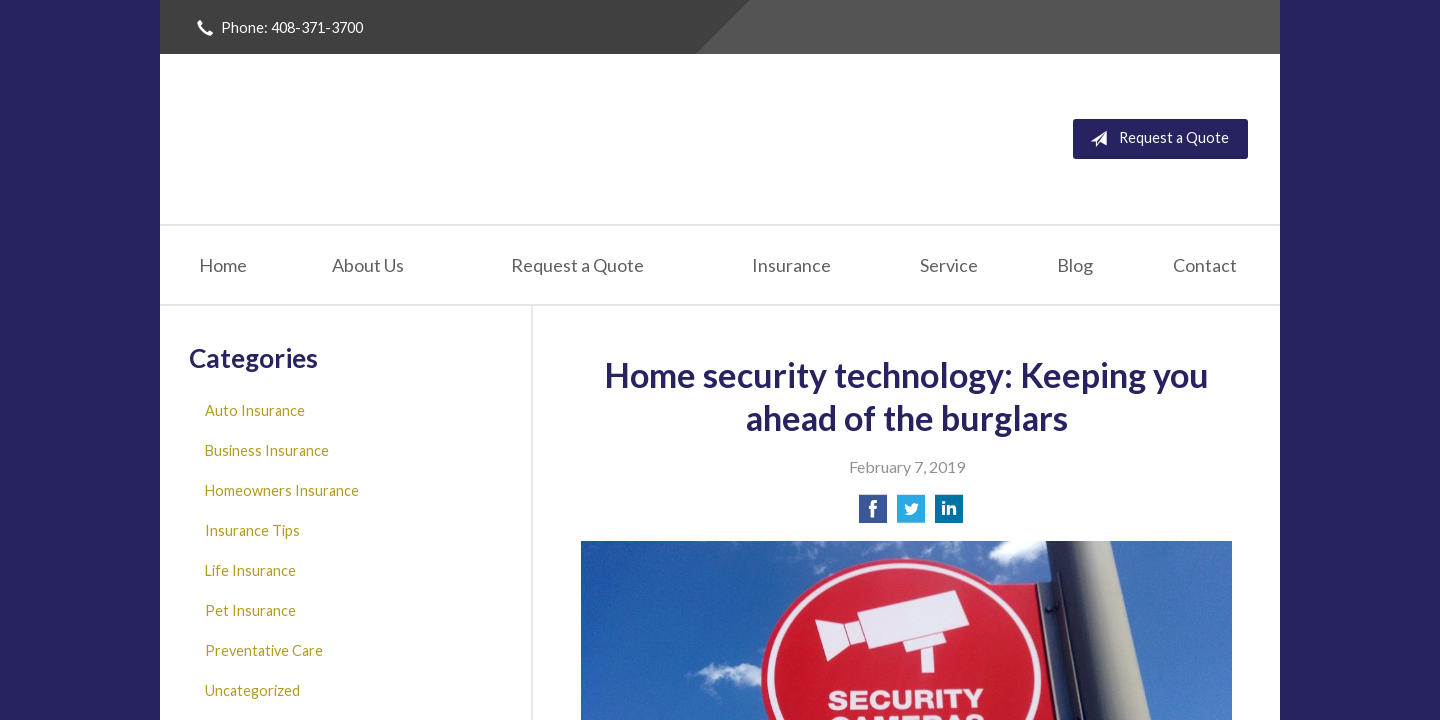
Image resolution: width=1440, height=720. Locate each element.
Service (949, 265)
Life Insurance (250, 570)
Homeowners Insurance (282, 490)
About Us (368, 265)
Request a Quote (1155, 139)
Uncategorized (252, 690)
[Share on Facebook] (873, 514)
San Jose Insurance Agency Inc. (432, 139)
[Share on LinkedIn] (949, 514)
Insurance (791, 265)
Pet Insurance (250, 610)
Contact (1205, 265)
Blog (1075, 265)
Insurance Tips (252, 530)
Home (223, 265)
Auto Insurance (255, 410)
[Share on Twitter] (911, 514)
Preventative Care (264, 650)
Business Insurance (267, 450)
